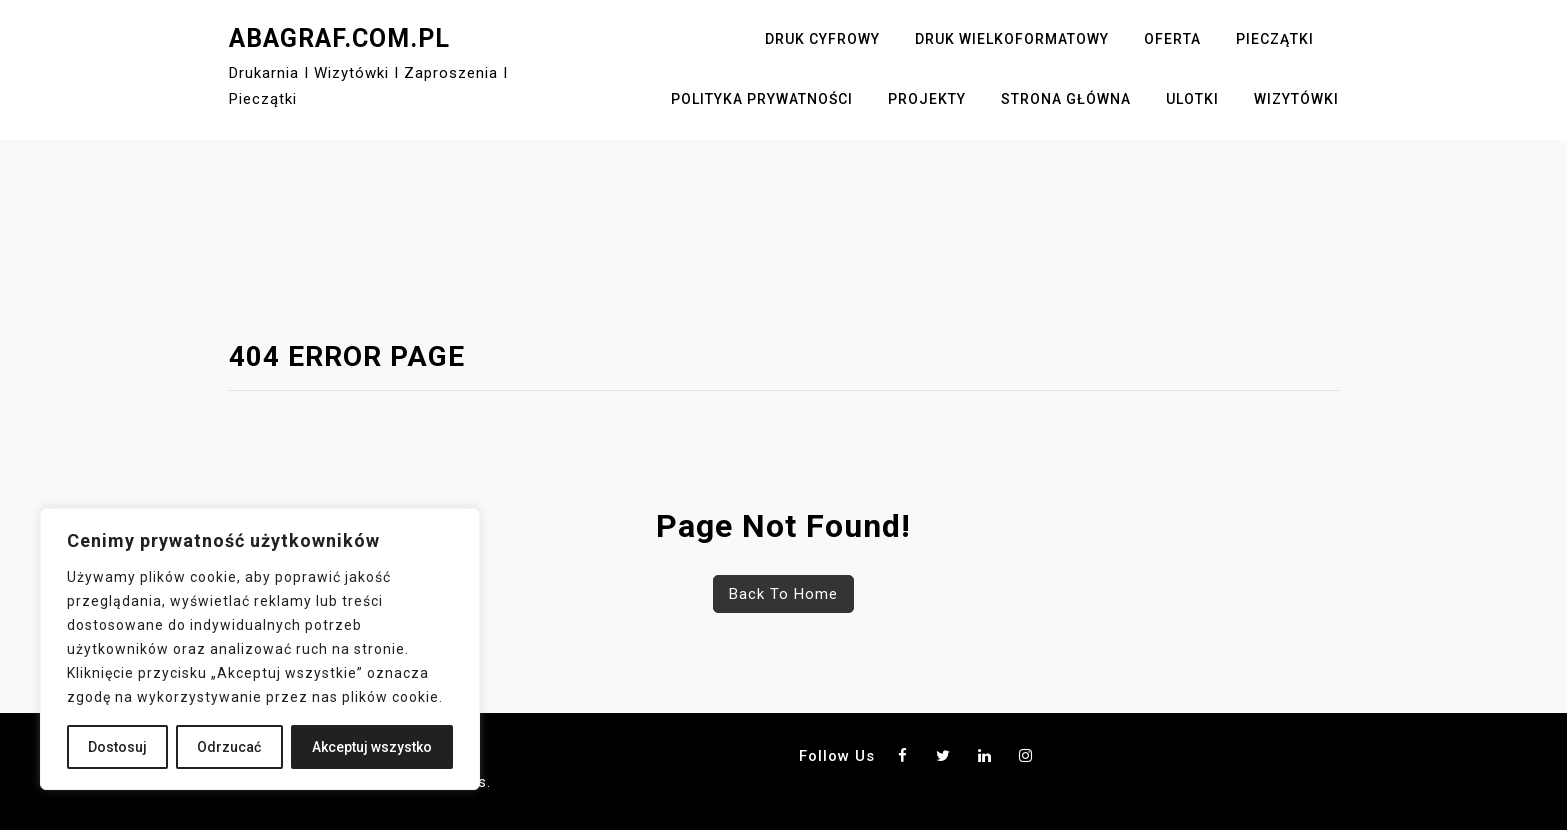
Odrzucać (229, 747)
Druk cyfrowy (822, 39)
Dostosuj (117, 747)
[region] (260, 649)
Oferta (1172, 39)
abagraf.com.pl (339, 38)
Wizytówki (1296, 99)
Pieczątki (1275, 39)
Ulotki (1192, 99)
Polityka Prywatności (762, 99)
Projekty (927, 99)
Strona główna (1066, 99)
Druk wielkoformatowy (1012, 39)
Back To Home (783, 594)
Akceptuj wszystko (372, 747)
